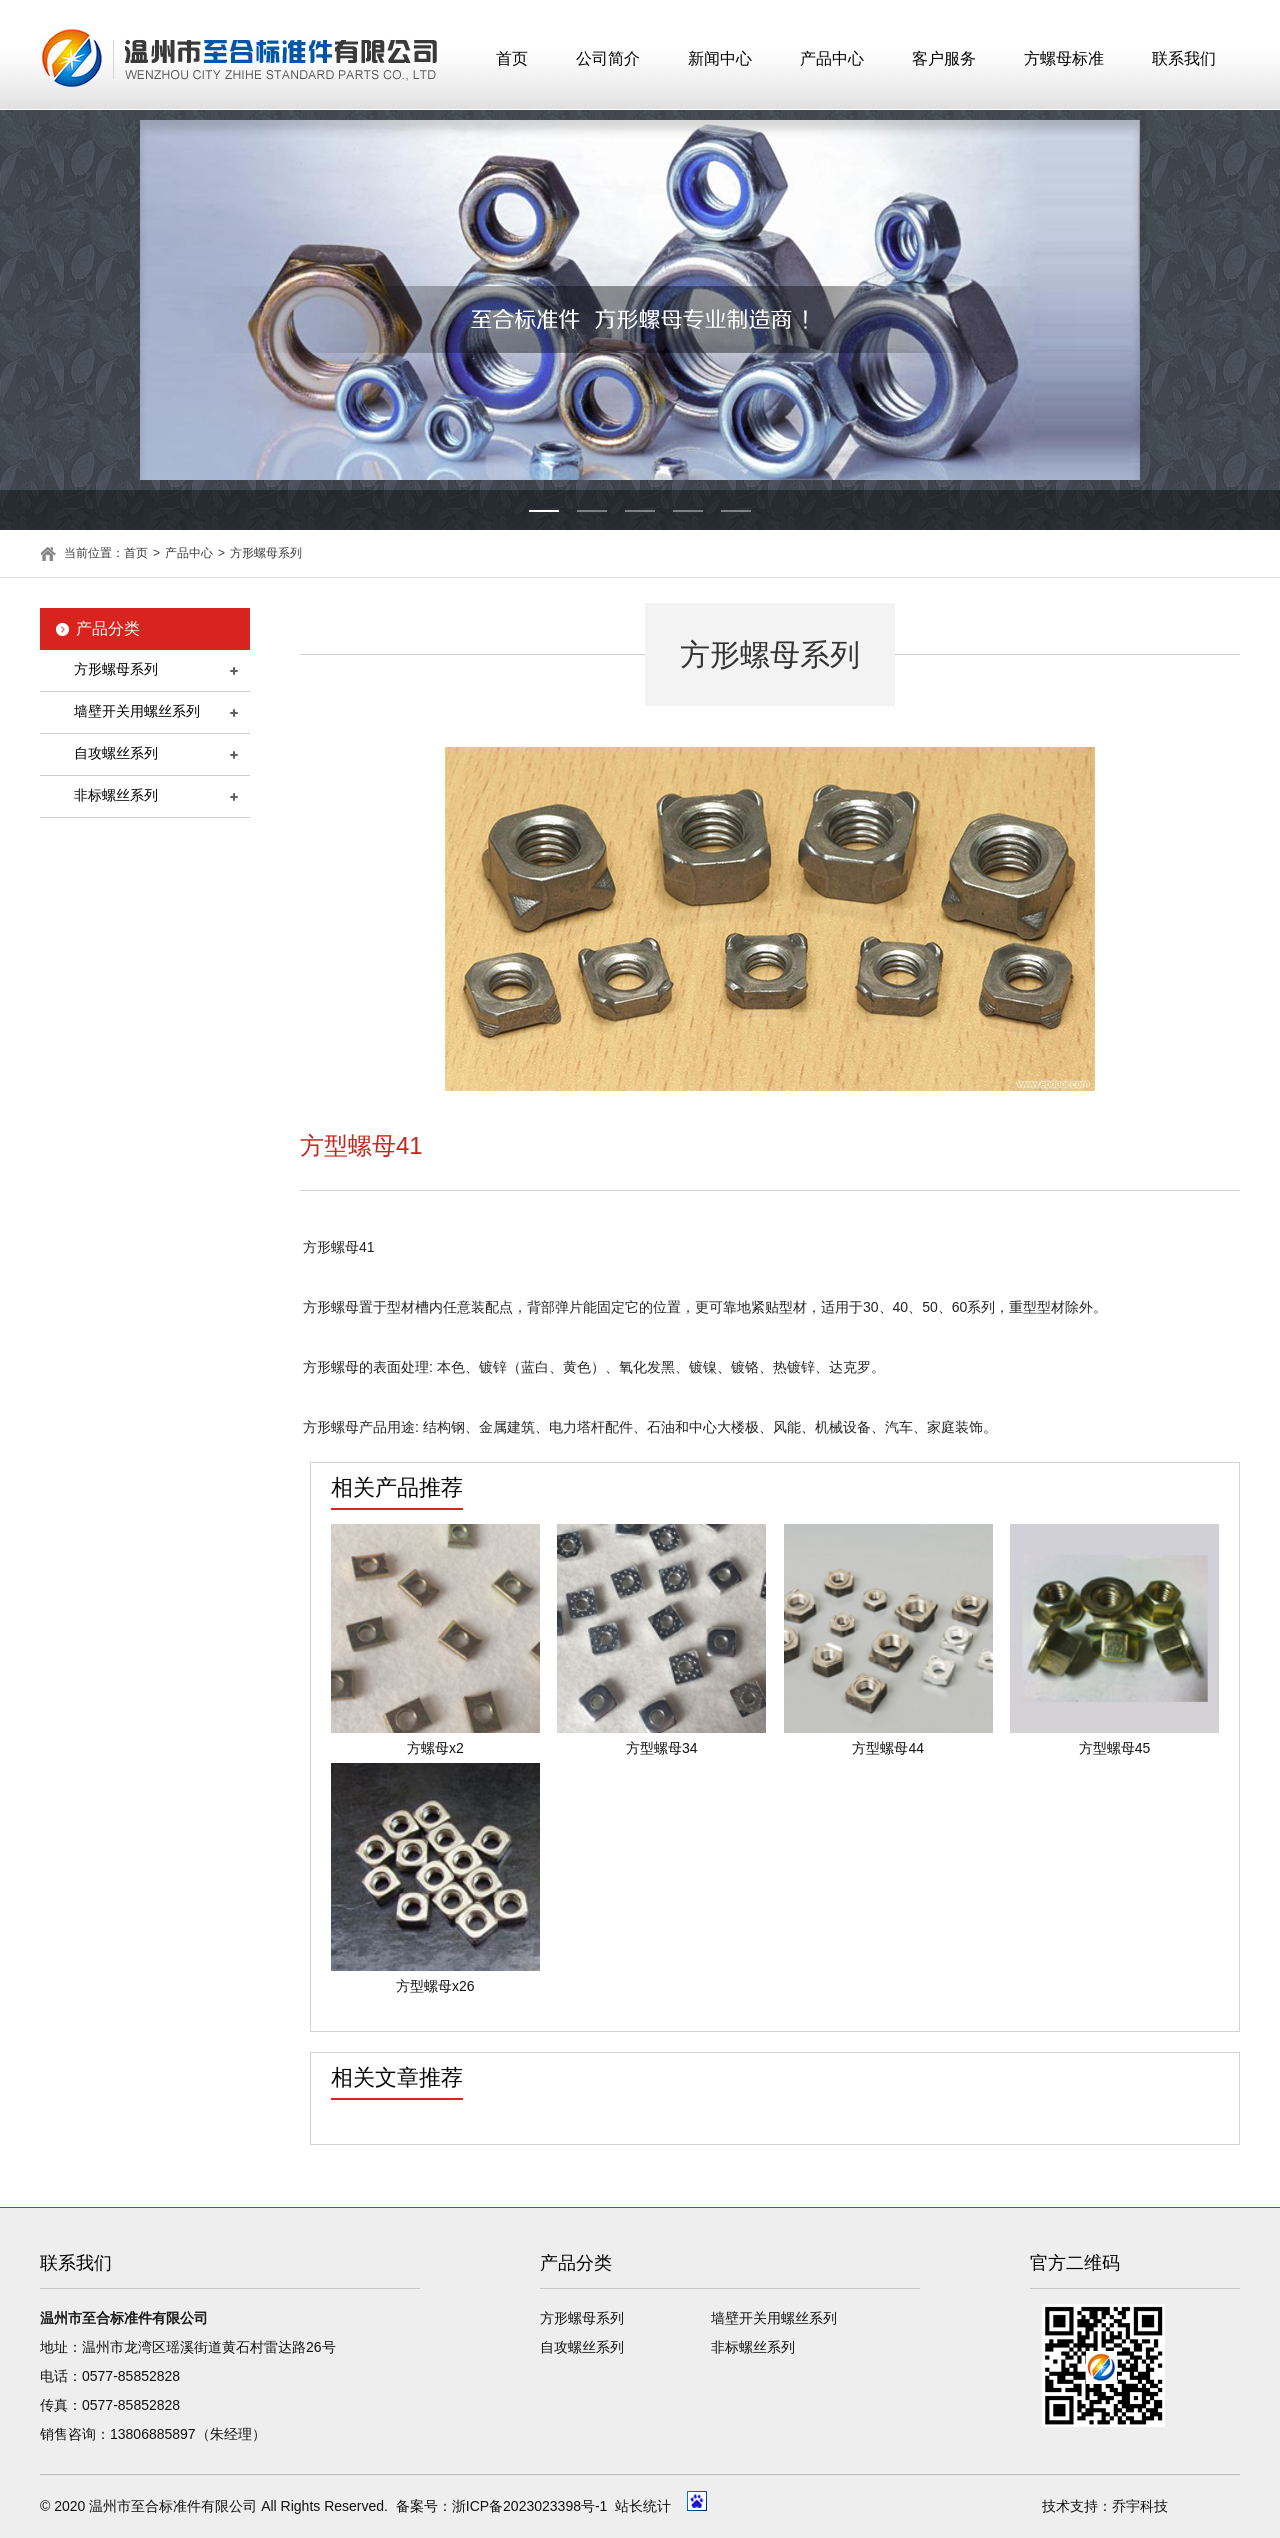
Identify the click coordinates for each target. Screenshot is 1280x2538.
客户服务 (944, 58)
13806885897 (153, 2434)
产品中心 (832, 58)
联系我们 (1184, 58)
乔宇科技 (1140, 2506)
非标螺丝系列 (116, 795)
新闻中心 (720, 58)
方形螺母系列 (266, 553)
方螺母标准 (1064, 58)
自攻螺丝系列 (116, 753)
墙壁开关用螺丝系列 (137, 711)
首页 (512, 58)
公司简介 (608, 58)
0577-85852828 (131, 2376)
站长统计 (643, 2506)
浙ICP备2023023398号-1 (530, 2506)
